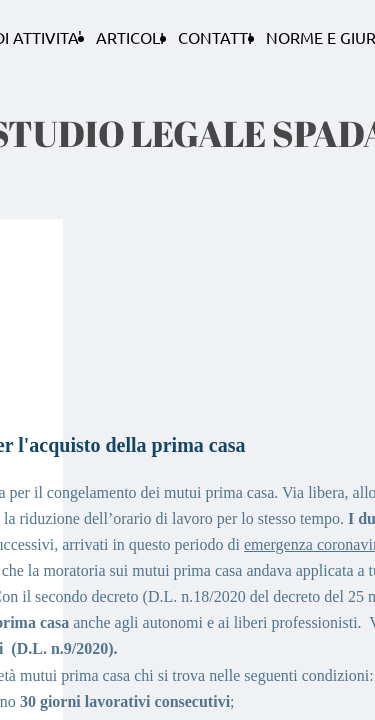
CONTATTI (215, 37)
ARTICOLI (130, 37)
